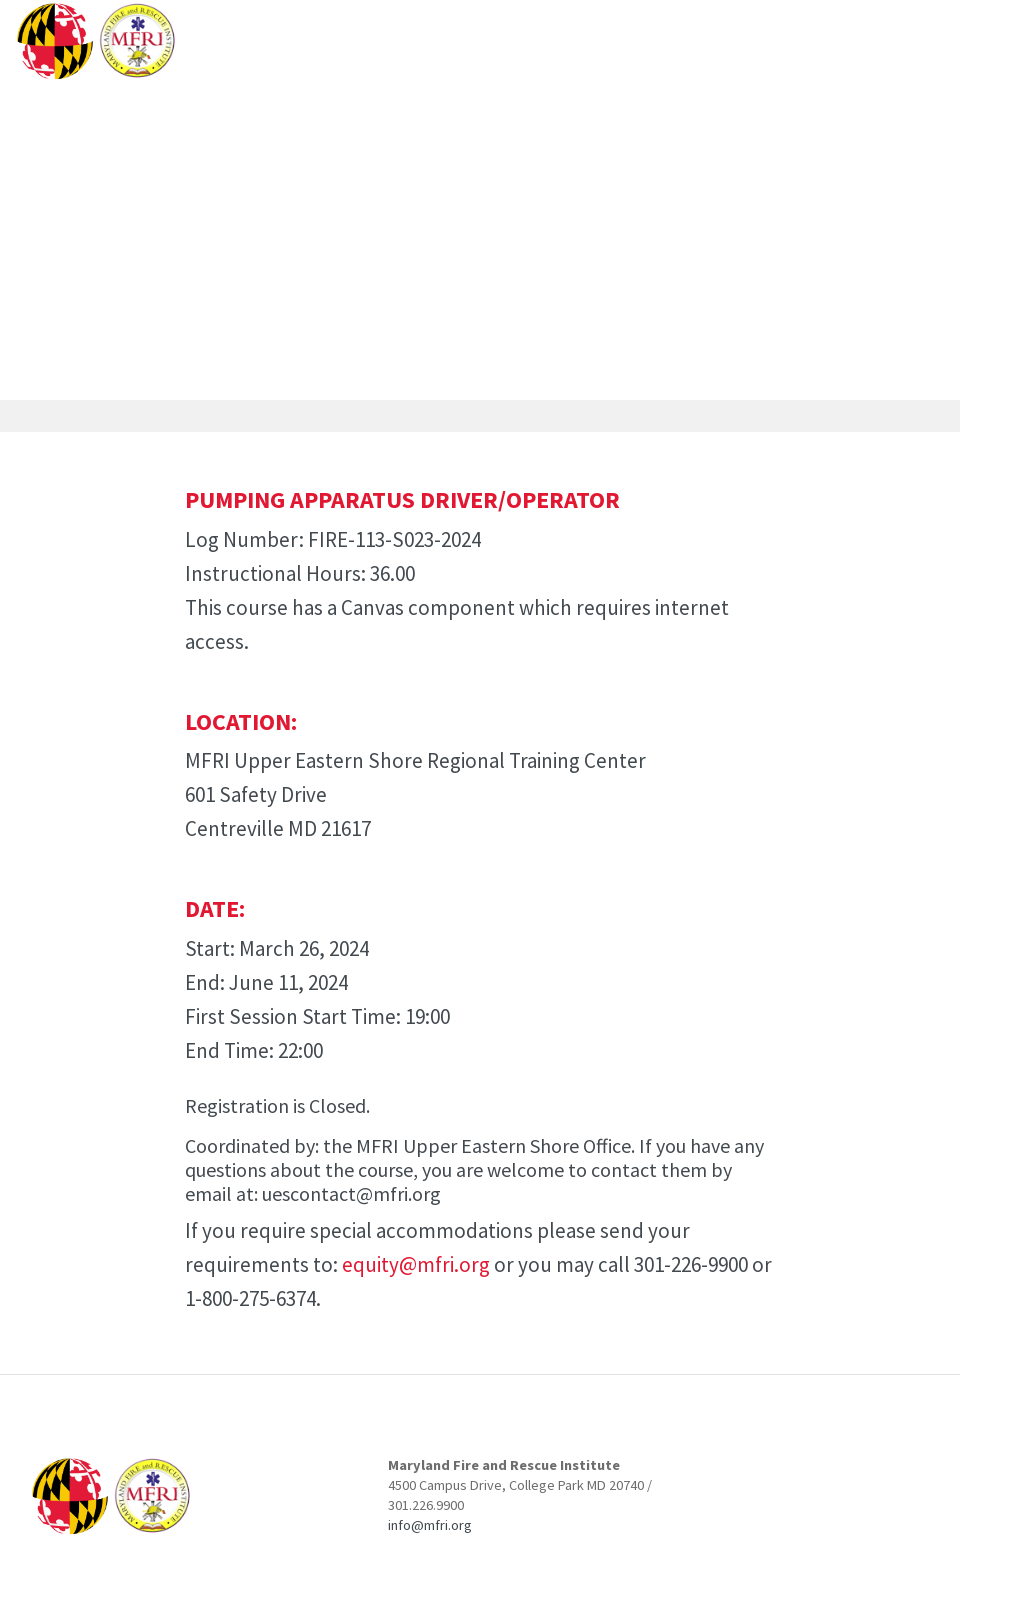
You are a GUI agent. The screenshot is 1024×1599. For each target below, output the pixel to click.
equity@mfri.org (416, 1264)
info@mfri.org (430, 1525)
